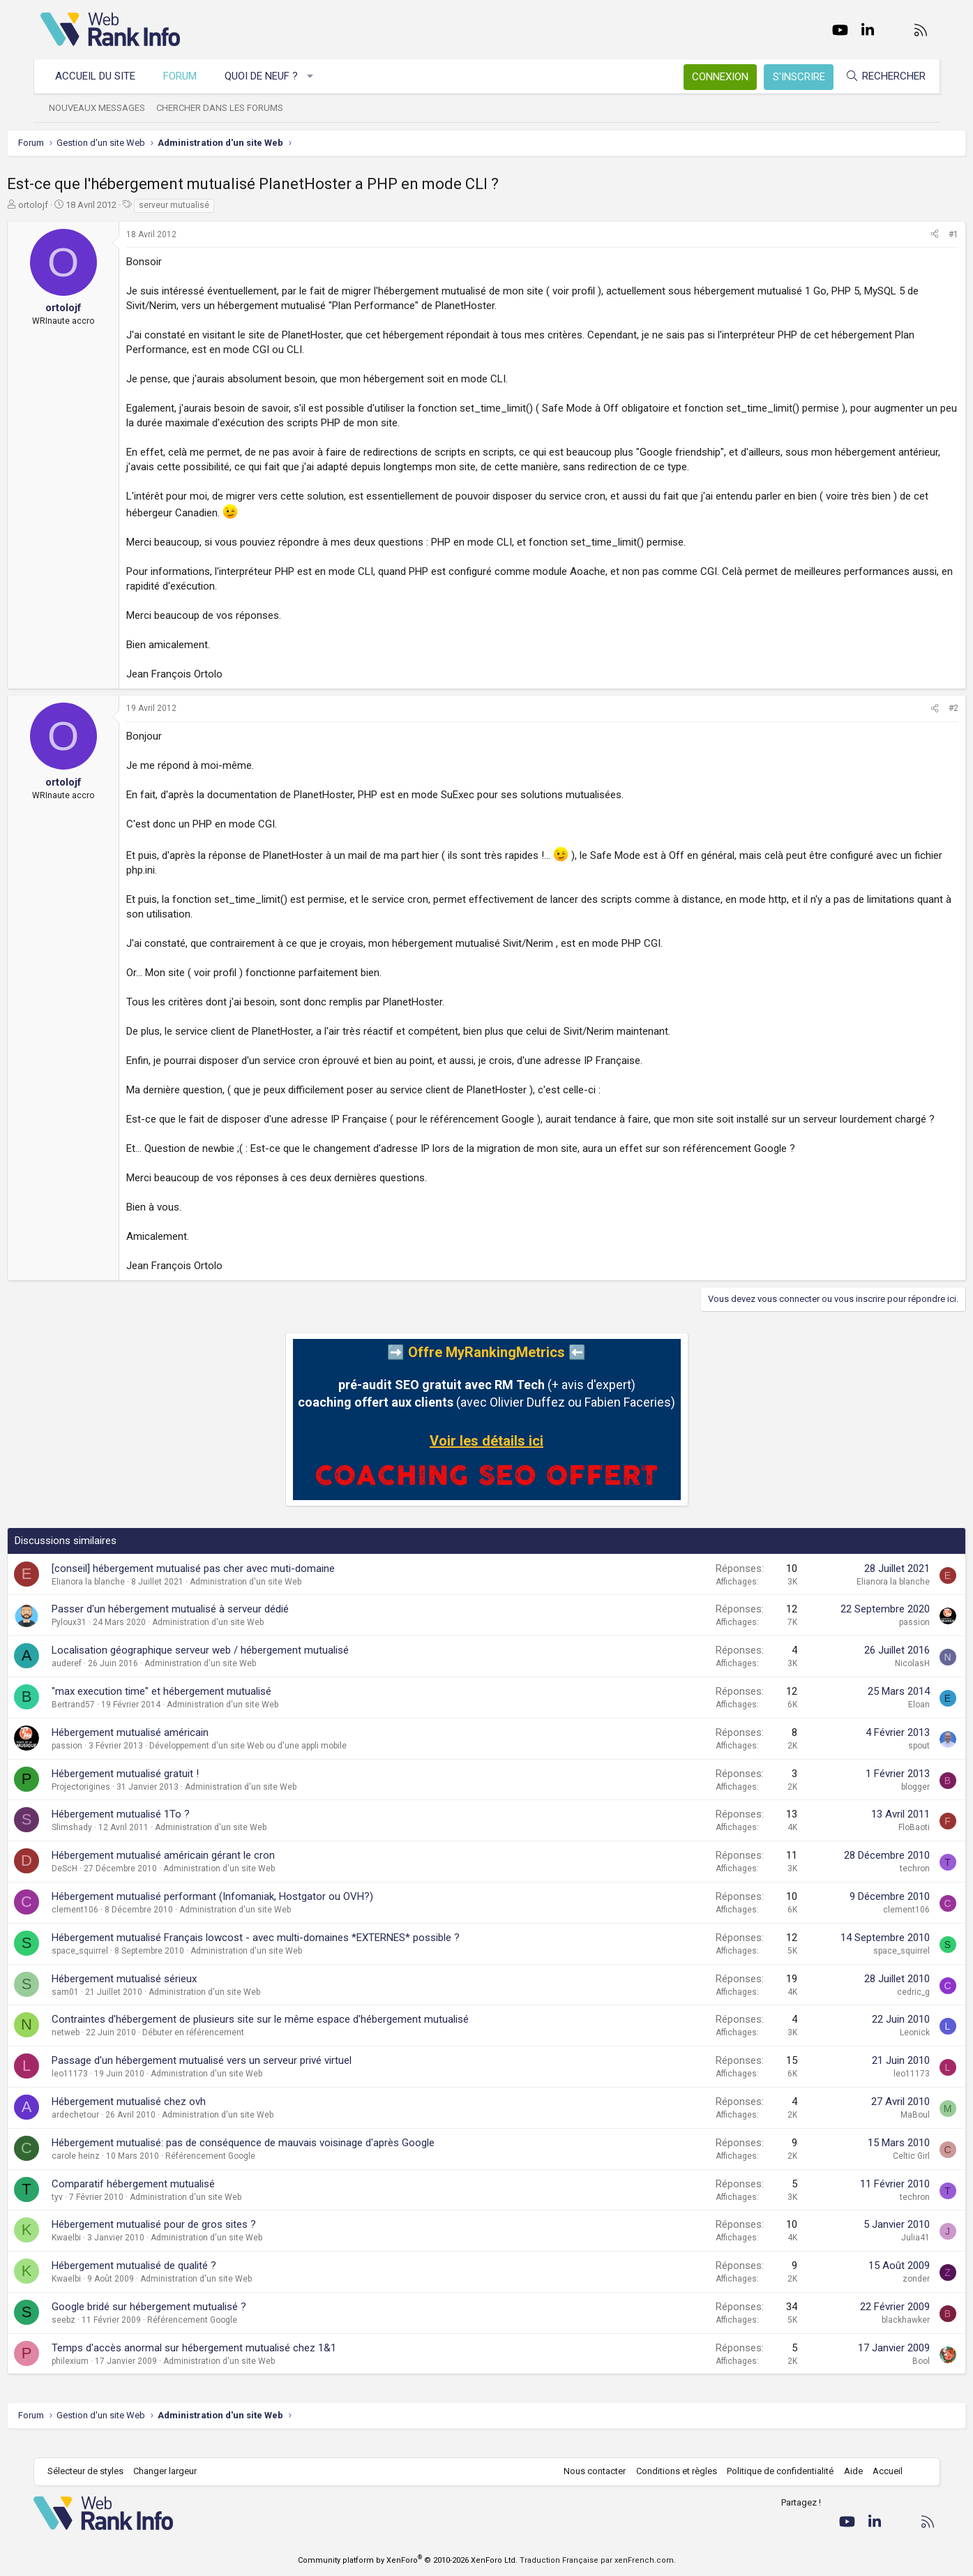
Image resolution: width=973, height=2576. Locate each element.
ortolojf (67, 205)
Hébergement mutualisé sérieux (157, 1993)
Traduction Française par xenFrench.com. (598, 2560)
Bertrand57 (106, 1719)
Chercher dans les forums (226, 108)
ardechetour (109, 2129)
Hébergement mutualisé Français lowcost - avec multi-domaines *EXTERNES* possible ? (289, 1952)
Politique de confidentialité (773, 2471)
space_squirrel (113, 1965)
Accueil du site (102, 76)
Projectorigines (114, 1801)
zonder (883, 2293)
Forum (187, 76)
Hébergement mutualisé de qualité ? (167, 2280)
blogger (882, 1801)
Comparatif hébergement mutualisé (166, 2198)
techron (882, 1883)
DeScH (98, 1883)
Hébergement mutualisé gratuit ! (158, 1788)
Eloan (886, 1719)
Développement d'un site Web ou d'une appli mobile (281, 1760)
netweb (99, 2047)
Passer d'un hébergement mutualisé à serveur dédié (203, 1623)
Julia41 (882, 2252)
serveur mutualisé (207, 205)
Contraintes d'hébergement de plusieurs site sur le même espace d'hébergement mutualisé (293, 2034)
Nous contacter (588, 2471)
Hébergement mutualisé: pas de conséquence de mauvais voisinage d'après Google (276, 2157)
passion (881, 1637)
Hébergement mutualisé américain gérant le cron (196, 1870)
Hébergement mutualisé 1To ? (154, 1828)
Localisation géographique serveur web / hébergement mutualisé (233, 1664)
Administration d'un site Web (279, 1596)
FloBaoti (881, 1842)
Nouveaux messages (104, 108)
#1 (921, 234)
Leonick (882, 2047)
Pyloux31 (102, 1637)
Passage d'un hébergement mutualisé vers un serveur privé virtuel (235, 2075)
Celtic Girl (878, 2171)
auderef (100, 1678)
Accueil (881, 2471)
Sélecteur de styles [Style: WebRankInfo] (92, 2471)
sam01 (98, 2007)
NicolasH (879, 1678)
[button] (317, 76)
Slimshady (105, 1842)
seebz (97, 2334)
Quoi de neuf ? (268, 76)
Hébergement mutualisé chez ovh (162, 2116)
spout (886, 1760)
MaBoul (882, 2129)
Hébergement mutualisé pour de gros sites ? (187, 2239)
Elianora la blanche (121, 1596)
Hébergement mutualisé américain (163, 1747)
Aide (846, 2471)
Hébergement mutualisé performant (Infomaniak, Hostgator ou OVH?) (246, 1911)
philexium (103, 2376)
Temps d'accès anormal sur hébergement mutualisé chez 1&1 (227, 2362)
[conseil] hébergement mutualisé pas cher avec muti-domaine (226, 1583)
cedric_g (880, 2007)
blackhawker (873, 2334)
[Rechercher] (878, 76)
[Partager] (902, 235)
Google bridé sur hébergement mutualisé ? (182, 2321)
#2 (921, 708)
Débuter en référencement (227, 2047)
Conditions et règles (669, 2471)
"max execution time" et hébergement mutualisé (195, 1706)
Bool (888, 2376)
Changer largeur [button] (172, 2471)
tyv (90, 2212)
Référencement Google (244, 2171)
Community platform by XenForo (408, 2560)
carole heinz (109, 2171)
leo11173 (103, 2088)
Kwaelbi (99, 2252)
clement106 (108, 1924)
